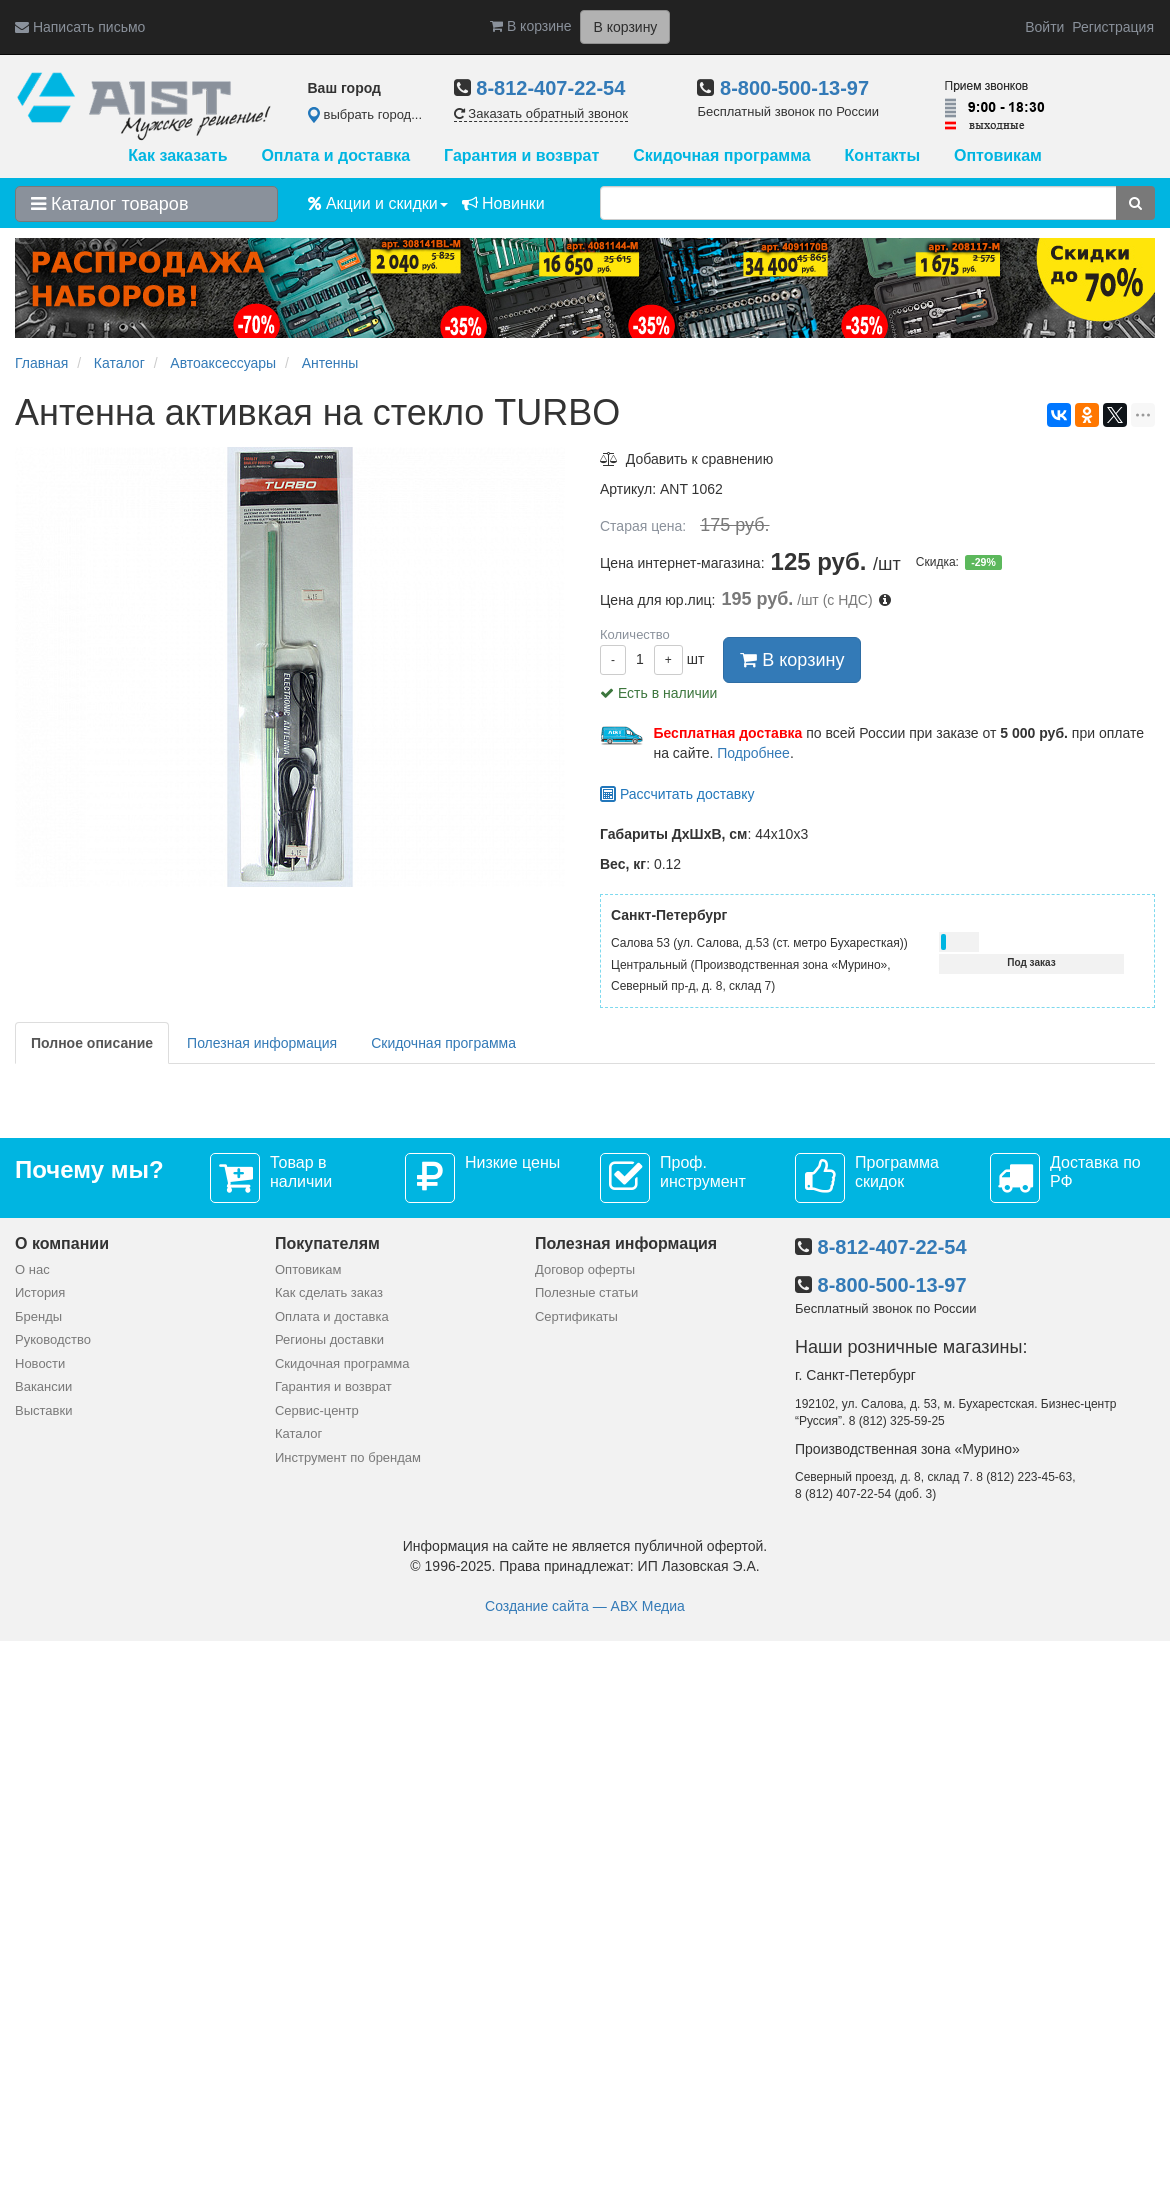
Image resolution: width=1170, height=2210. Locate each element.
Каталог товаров (109, 204)
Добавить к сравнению (686, 459)
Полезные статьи (586, 1292)
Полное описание (92, 1043)
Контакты (882, 155)
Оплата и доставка (335, 155)
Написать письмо (80, 27)
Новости (40, 1363)
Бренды (38, 1316)
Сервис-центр (317, 1410)
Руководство (53, 1339)
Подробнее (753, 753)
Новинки (503, 203)
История (40, 1292)
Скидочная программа (721, 155)
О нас (32, 1269)
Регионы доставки (329, 1339)
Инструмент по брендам (348, 1457)
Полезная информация (262, 1043)
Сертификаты (576, 1316)
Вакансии (43, 1386)
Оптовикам (998, 155)
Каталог (298, 1433)
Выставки (43, 1410)
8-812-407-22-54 (550, 88)
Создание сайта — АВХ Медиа (585, 1606)
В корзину (792, 660)
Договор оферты (585, 1269)
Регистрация (1113, 27)
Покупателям (327, 1243)
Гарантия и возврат (521, 155)
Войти (1044, 27)
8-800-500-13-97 (794, 88)
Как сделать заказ (329, 1292)
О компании (62, 1243)
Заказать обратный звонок (541, 113)
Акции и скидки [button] (378, 203)
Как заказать (177, 155)
